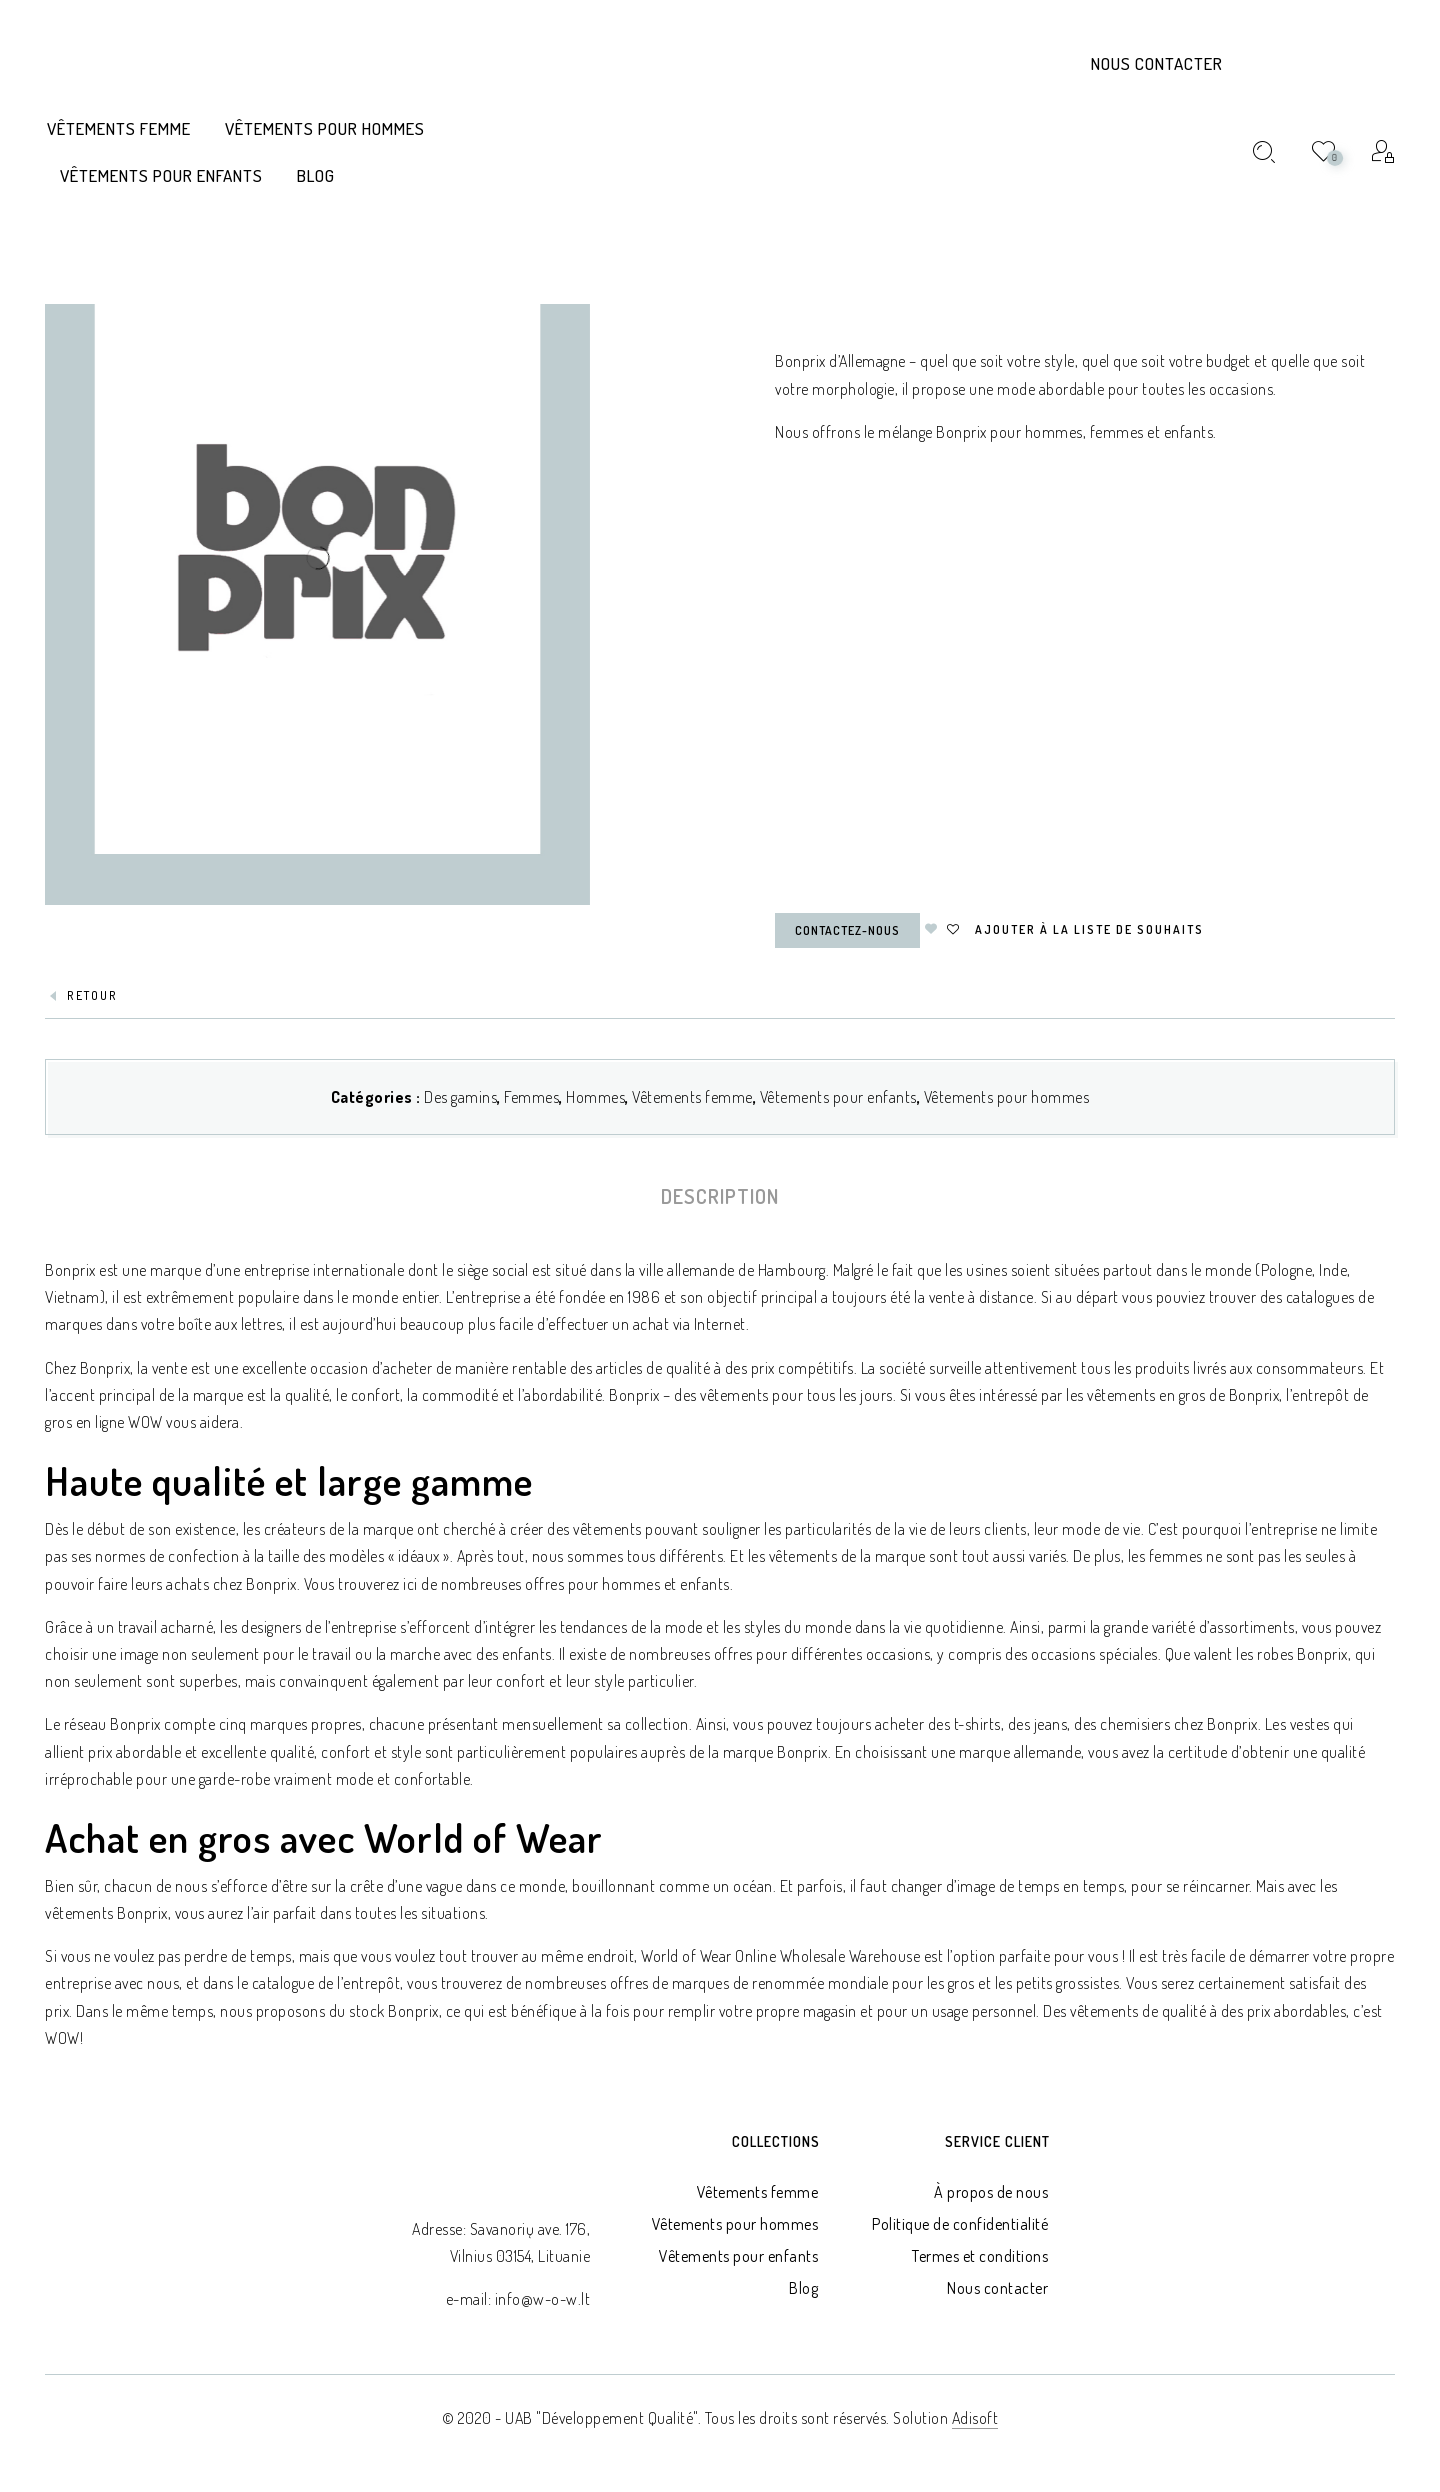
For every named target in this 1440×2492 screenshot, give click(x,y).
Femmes (531, 1097)
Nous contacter (1157, 63)
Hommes (595, 1097)
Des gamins (460, 1097)
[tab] (720, 1196)
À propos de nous (991, 2192)
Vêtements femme (692, 1097)
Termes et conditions (980, 2256)
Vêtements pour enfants (838, 1097)
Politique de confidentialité (960, 2224)
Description (720, 1196)
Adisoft (975, 2418)
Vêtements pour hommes (1007, 1097)
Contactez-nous (847, 930)
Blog (803, 2288)
